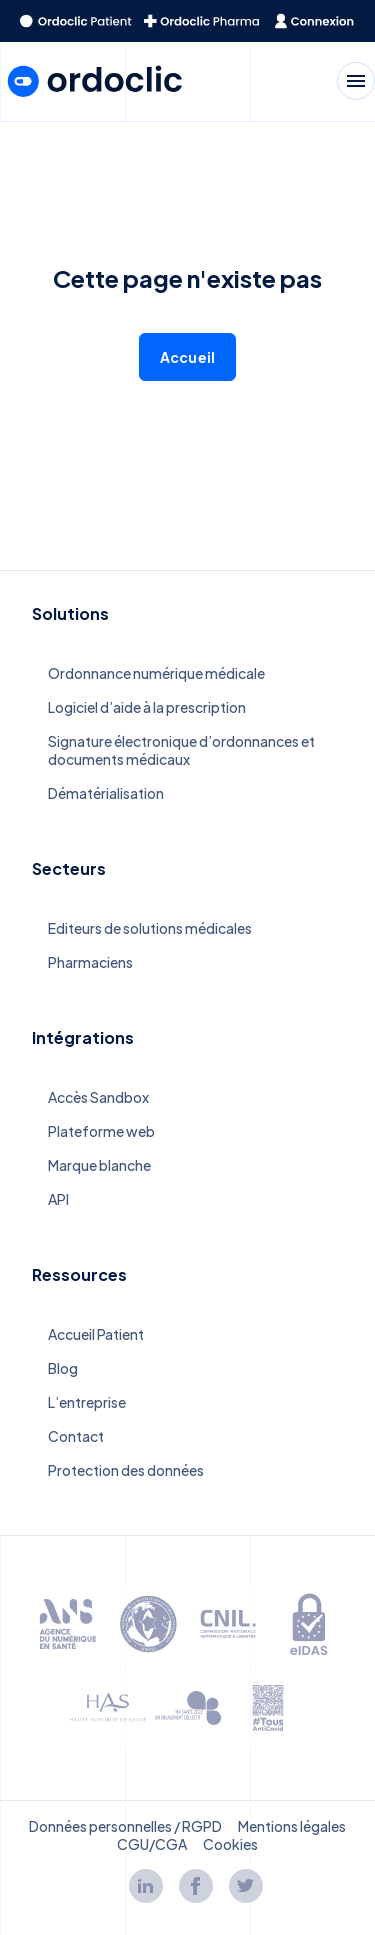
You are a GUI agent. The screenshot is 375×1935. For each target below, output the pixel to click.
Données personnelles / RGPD (125, 1826)
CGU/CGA (152, 1844)
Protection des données (126, 1470)
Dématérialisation (106, 793)
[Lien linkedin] (146, 1886)
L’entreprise (87, 1402)
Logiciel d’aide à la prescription (147, 707)
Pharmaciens (90, 962)
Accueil (187, 357)
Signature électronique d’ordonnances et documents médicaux (181, 750)
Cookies (230, 1844)
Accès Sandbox (98, 1097)
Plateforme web (101, 1131)
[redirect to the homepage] (76, 21)
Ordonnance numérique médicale (156, 673)
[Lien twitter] (246, 1886)
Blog (63, 1368)
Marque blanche (99, 1165)
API (58, 1199)
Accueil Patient (96, 1334)
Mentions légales (292, 1826)
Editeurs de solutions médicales (150, 928)
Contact (76, 1436)
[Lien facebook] (196, 1886)
